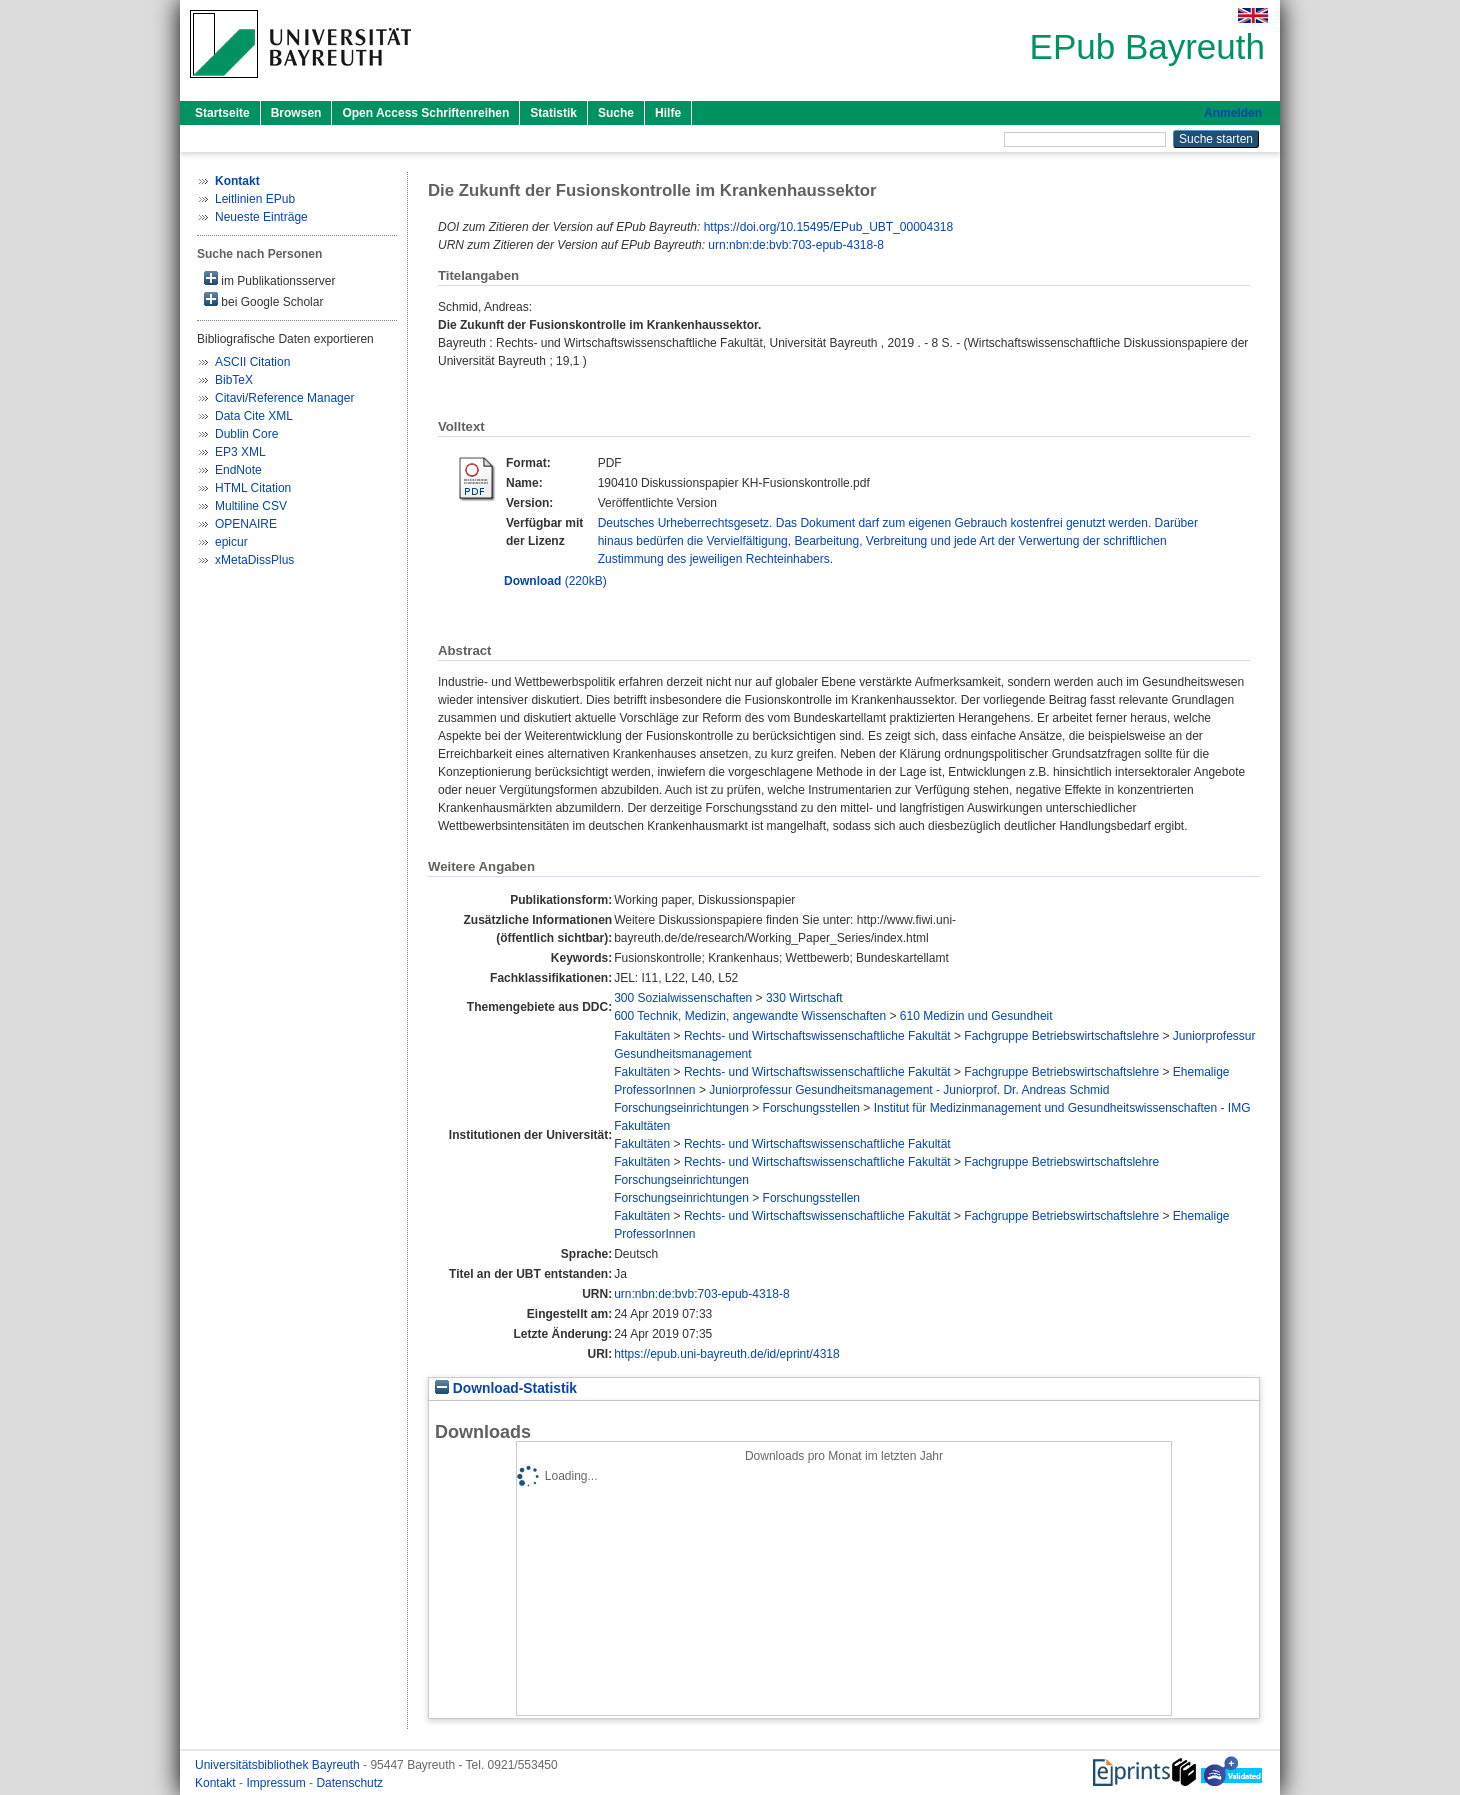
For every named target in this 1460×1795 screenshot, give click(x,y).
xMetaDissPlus (254, 560)
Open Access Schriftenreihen (425, 113)
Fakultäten (642, 1036)
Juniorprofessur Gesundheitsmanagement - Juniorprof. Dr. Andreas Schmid (909, 1090)
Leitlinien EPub (255, 199)
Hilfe (668, 113)
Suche (616, 113)
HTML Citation (253, 488)
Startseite (222, 113)
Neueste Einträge (261, 217)
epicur (231, 542)
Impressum (277, 1783)
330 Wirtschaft (804, 998)
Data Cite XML (254, 416)
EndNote (238, 470)
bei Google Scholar (263, 300)
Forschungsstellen (811, 1108)
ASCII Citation (252, 362)
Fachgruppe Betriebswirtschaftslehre (1061, 1036)
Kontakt (217, 1783)
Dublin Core (246, 434)
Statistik (553, 113)
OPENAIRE (246, 524)
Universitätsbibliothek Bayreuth (279, 1765)
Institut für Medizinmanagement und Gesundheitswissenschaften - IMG (1062, 1108)
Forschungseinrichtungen (681, 1108)
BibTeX (234, 380)
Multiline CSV (251, 506)
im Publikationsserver (269, 279)
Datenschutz (349, 1783)
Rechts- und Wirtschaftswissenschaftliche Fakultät (817, 1036)
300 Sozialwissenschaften (683, 998)
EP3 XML (240, 452)
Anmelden (1233, 113)
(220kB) (555, 581)
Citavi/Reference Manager (284, 398)
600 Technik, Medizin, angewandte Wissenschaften (750, 1016)
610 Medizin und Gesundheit (976, 1016)
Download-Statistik (506, 1388)
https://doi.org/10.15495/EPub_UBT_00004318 (829, 227)
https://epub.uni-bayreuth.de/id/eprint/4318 (727, 1354)
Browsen (296, 113)
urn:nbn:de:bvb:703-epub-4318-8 (795, 245)
